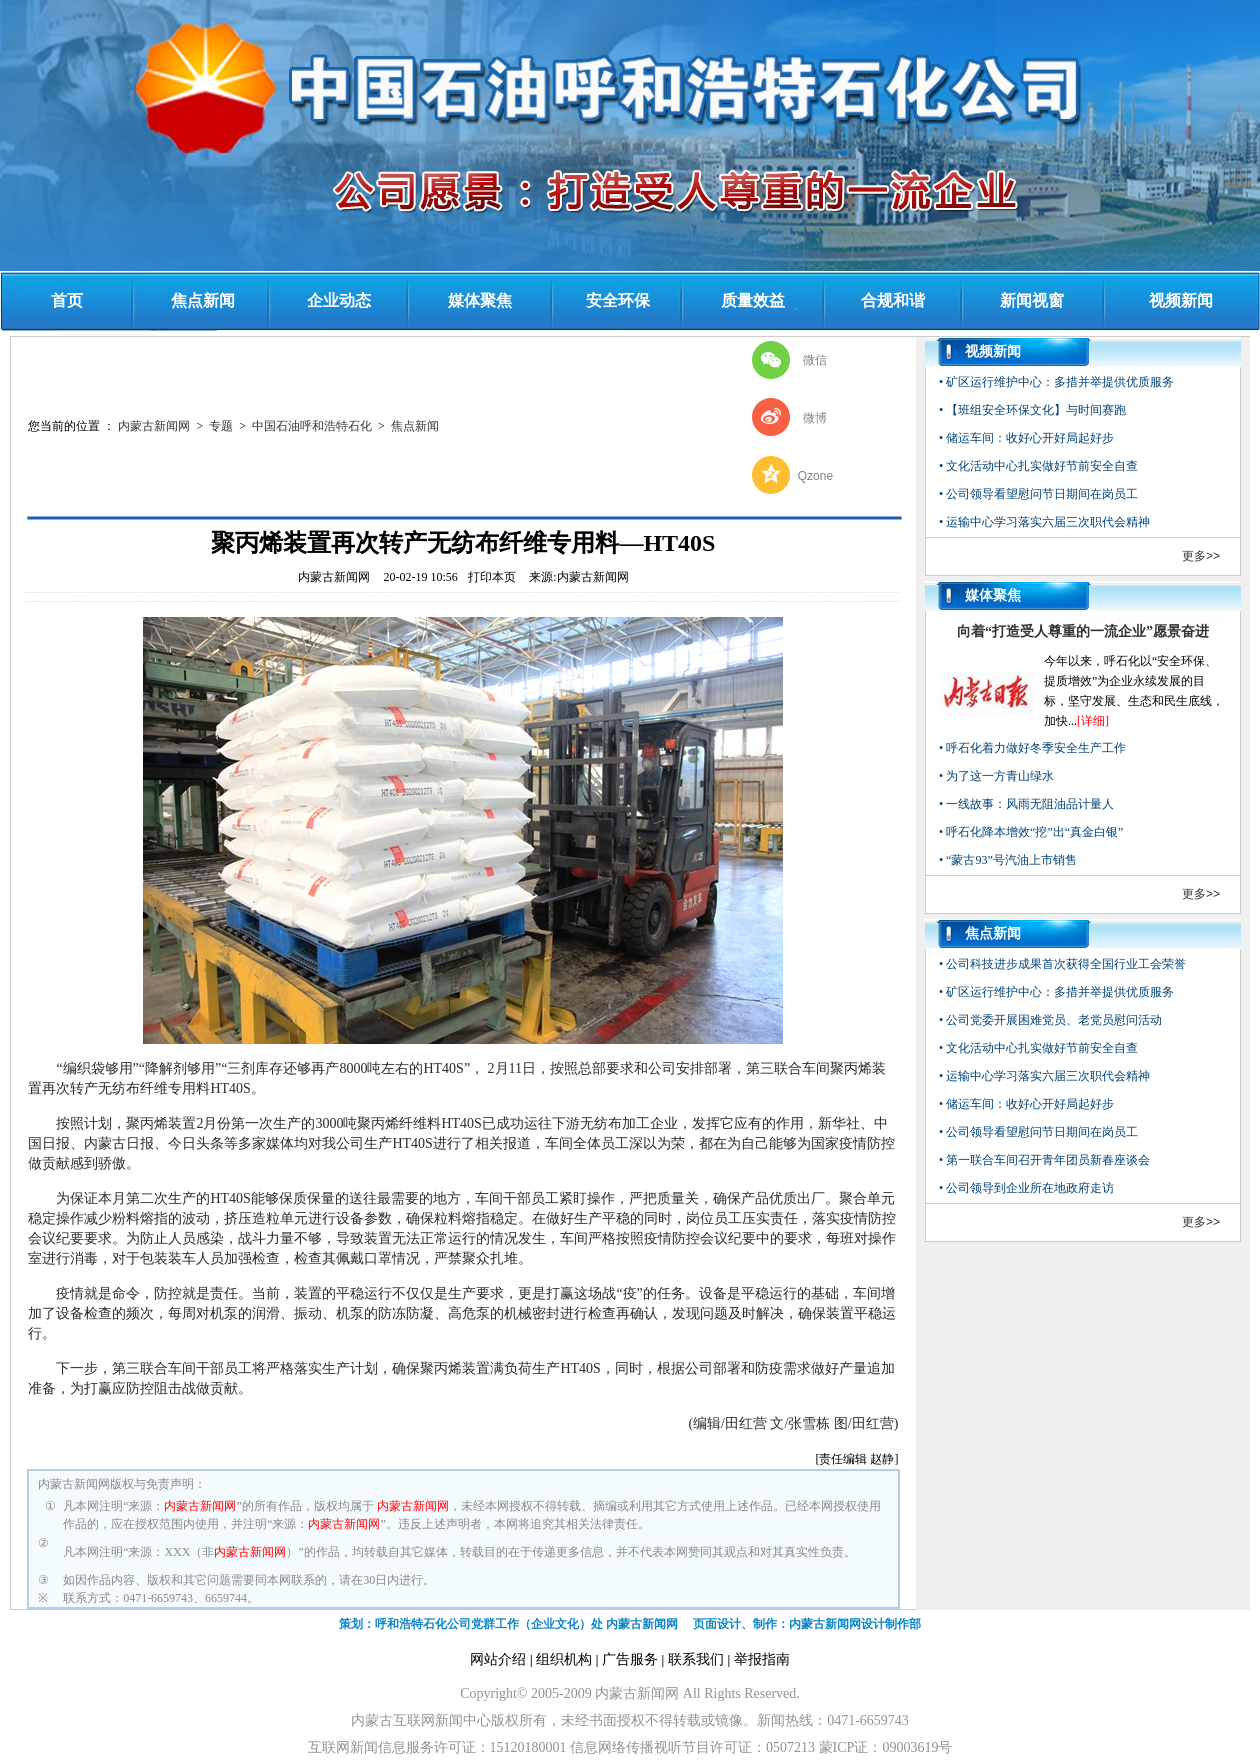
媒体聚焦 (480, 300)
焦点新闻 (203, 300)
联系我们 (696, 1659)
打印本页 (492, 577)
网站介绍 (498, 1659)
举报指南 (762, 1659)
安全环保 (618, 300)
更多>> (1201, 556)
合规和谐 (893, 300)
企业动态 (339, 300)
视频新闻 (1181, 300)
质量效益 (753, 300)
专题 (221, 426)
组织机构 (564, 1659)
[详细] (1093, 721)
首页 (67, 300)
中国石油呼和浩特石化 (312, 426)
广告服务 (630, 1659)
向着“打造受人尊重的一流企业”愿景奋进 (1083, 631)
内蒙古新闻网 (154, 426)
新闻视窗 (1032, 300)
